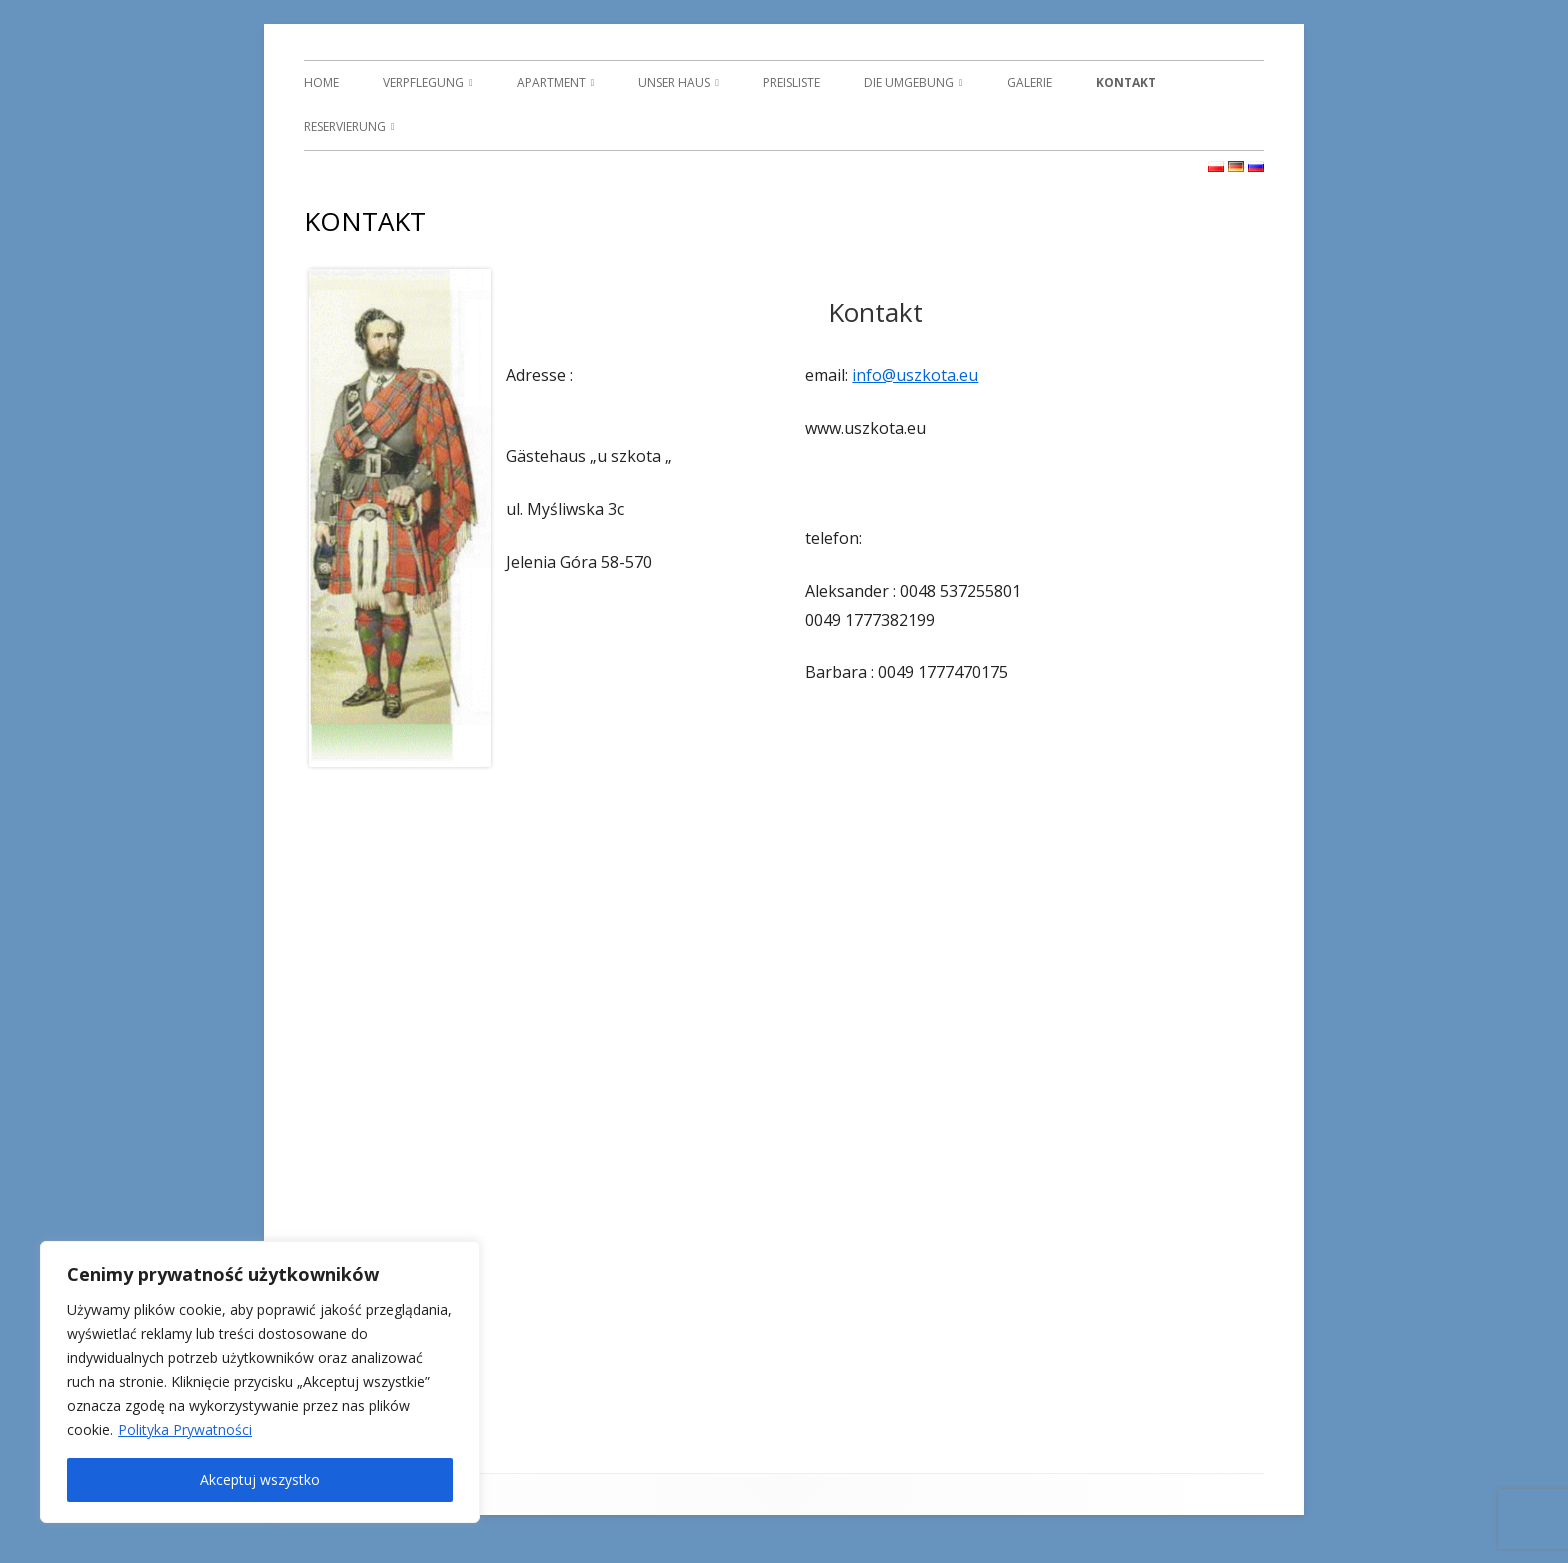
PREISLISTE (791, 82)
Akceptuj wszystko (260, 1479)
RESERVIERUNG (345, 126)
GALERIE (1029, 82)
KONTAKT (1126, 82)
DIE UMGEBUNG (909, 82)
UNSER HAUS (674, 82)
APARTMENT (551, 82)
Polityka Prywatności (185, 1429)
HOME (321, 82)
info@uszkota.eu (915, 375)
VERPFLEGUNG (423, 82)
